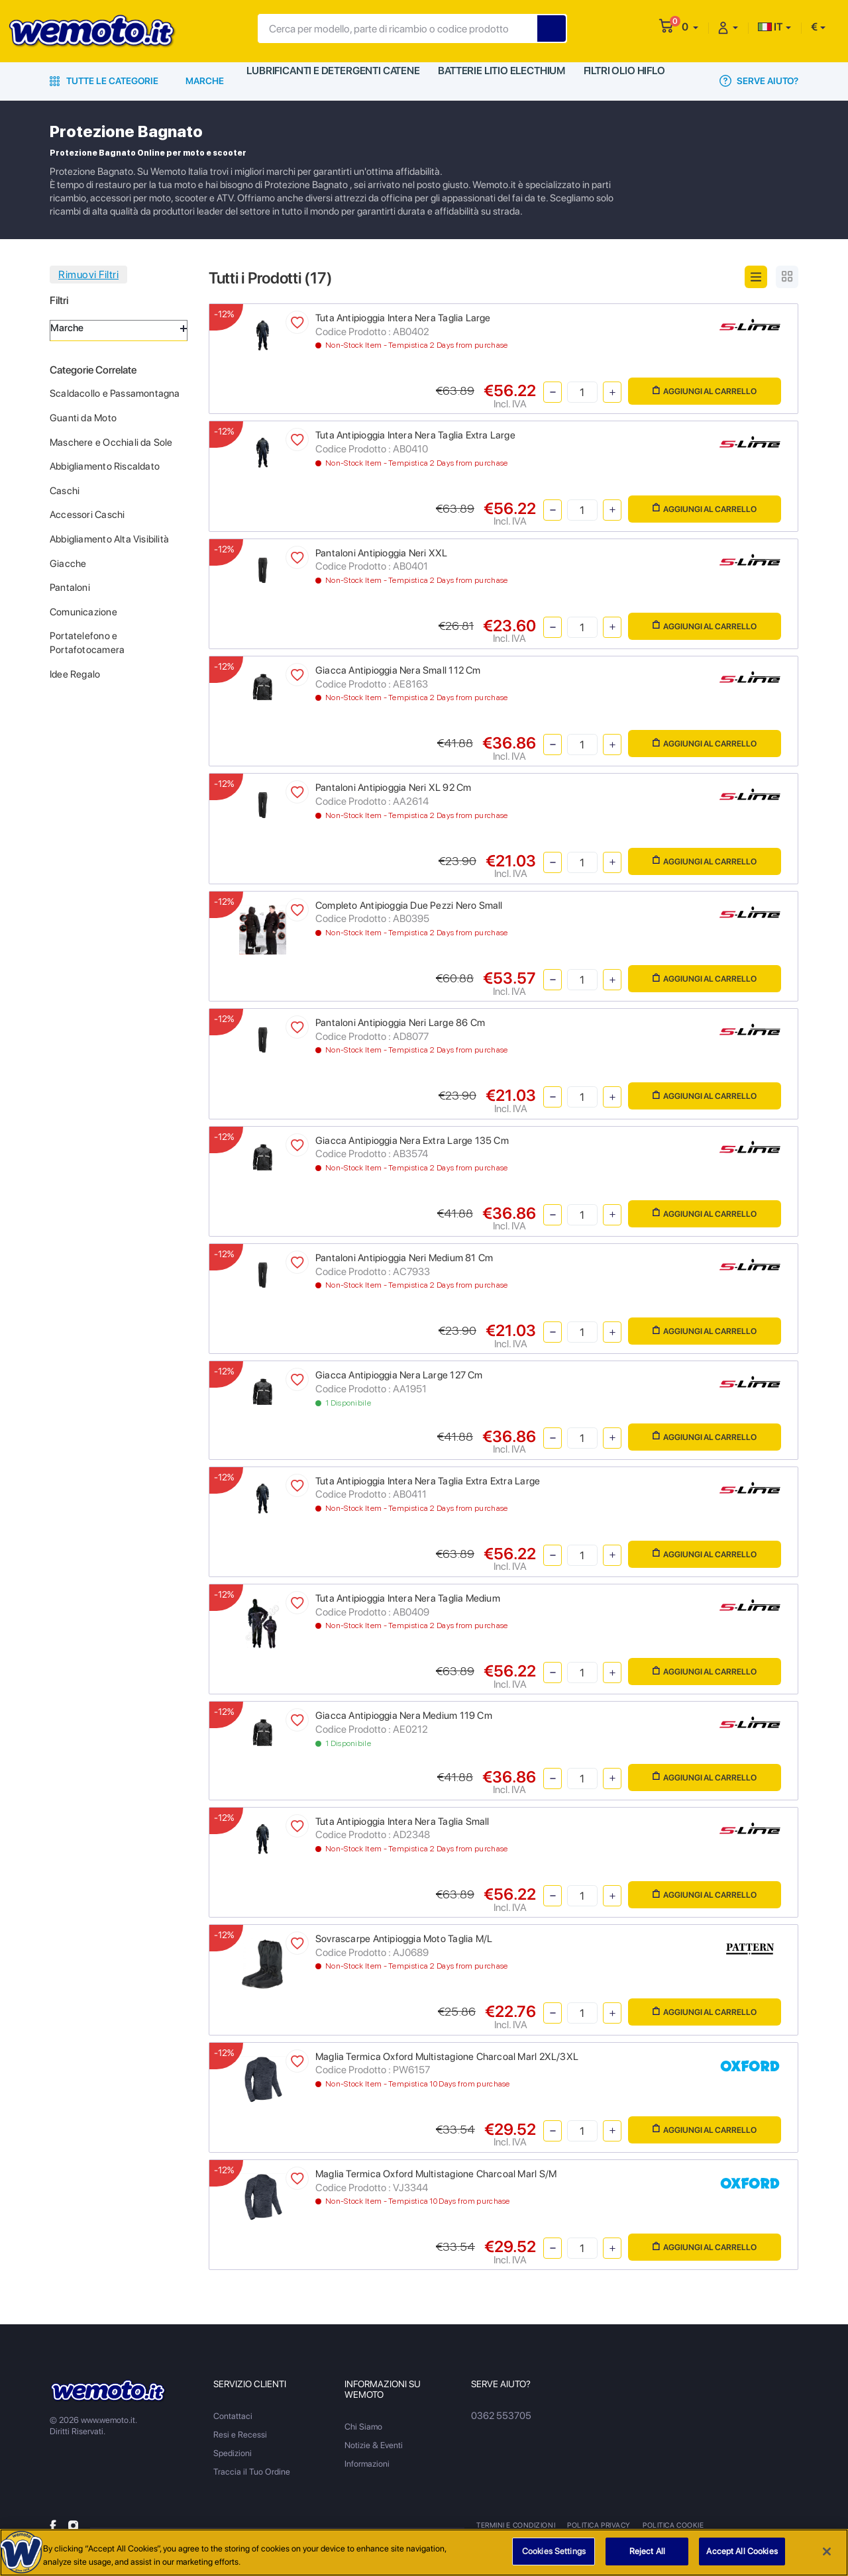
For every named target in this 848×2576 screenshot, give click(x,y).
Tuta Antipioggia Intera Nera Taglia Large (403, 318)
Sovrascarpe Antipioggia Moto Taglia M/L (403, 1939)
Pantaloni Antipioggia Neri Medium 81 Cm (404, 1258)
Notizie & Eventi (373, 2445)
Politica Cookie (670, 2525)
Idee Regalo (75, 674)
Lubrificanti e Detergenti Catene (332, 81)
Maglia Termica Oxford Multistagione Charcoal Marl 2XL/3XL (446, 2057)
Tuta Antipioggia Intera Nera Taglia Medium (407, 1598)
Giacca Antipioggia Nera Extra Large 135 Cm (412, 1141)
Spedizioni (232, 2453)
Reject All (647, 2551)
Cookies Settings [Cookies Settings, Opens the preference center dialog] (554, 2551)
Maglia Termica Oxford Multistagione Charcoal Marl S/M (435, 2174)
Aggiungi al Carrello (705, 391)
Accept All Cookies (741, 2551)
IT (770, 27)
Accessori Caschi (87, 515)
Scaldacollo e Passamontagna (115, 393)
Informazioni (367, 2464)
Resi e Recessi (240, 2435)
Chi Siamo (363, 2427)
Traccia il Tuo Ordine (251, 2472)
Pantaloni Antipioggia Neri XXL (381, 553)
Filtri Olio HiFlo (626, 81)
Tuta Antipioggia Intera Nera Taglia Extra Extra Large (427, 1481)
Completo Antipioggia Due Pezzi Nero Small (409, 905)
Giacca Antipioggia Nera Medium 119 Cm (403, 1716)
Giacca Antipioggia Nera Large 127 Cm (399, 1375)
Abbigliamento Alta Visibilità (109, 539)
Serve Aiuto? (758, 81)
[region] (424, 2552)
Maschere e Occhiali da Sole (111, 442)
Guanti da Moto (83, 418)
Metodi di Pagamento (753, 2525)
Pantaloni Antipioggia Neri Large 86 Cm (400, 1023)
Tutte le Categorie (104, 81)
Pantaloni (70, 587)
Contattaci (232, 2416)
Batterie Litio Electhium (500, 81)
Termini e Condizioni (515, 2525)
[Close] (826, 2551)
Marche (205, 81)
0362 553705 (498, 2416)
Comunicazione (83, 612)
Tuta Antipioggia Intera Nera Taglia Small (402, 1822)
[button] (690, 27)
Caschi (65, 491)
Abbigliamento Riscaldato (105, 466)
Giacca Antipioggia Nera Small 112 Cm (398, 670)
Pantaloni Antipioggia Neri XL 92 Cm (393, 788)
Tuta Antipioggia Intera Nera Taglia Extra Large (415, 435)
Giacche (68, 564)
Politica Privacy (597, 2525)
